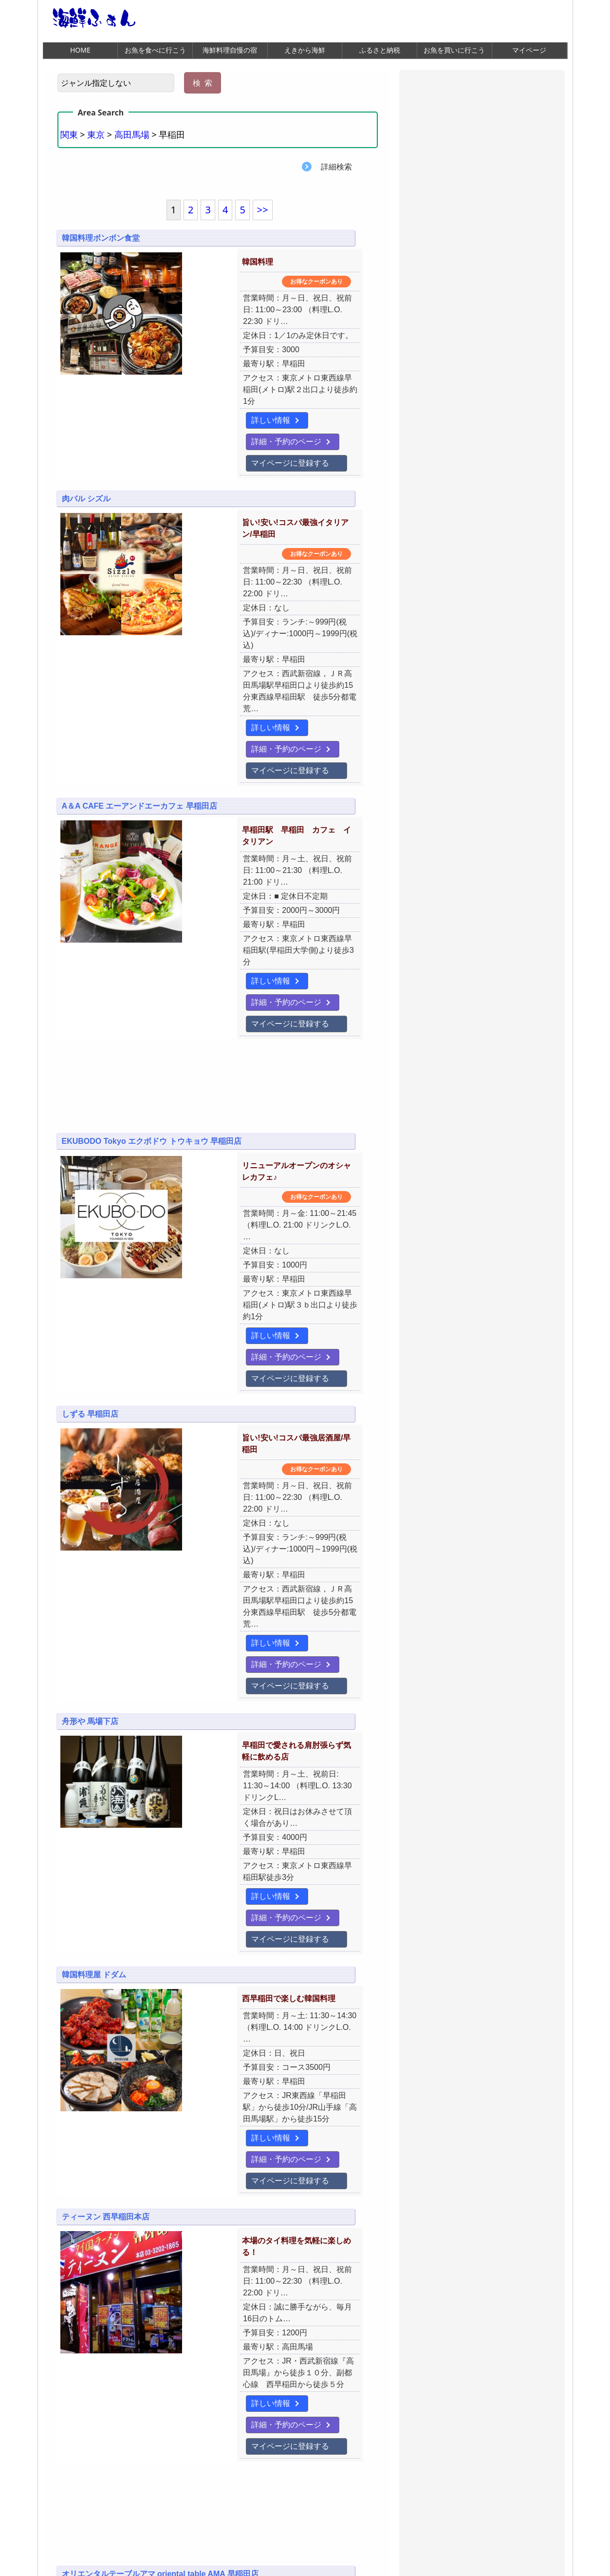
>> (262, 210)
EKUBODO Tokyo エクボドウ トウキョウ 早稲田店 (152, 970)
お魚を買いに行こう (454, 50)
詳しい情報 (188, 398)
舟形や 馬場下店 (90, 1419)
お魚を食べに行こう (155, 50)
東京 (96, 135)
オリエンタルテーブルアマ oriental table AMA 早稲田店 (160, 2099)
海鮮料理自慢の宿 (230, 50)
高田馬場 (131, 135)
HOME (80, 50)
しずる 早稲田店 (90, 1189)
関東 (69, 135)
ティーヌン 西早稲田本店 (105, 1807)
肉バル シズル (86, 458)
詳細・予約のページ (272, 398)
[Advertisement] (217, 920)
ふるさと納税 (379, 50)
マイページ (529, 50)
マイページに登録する (208, 420)
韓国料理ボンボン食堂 (101, 239)
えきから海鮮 (304, 50)
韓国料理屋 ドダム (94, 1607)
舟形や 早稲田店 (90, 2318)
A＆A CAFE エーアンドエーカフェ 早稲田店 (139, 688)
